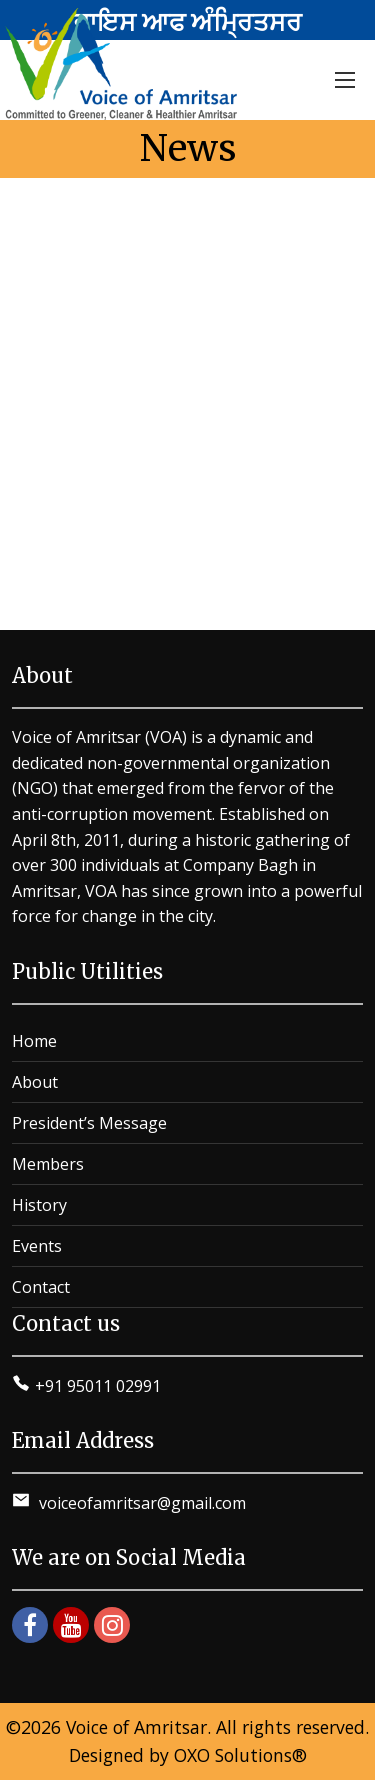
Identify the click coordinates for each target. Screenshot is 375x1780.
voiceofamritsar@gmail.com (140, 1503)
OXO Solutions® (240, 1755)
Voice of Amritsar (136, 1727)
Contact (41, 1287)
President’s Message (89, 1123)
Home (34, 1041)
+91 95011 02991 (98, 1386)
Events (37, 1246)
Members (48, 1164)
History (39, 1205)
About (35, 1082)
